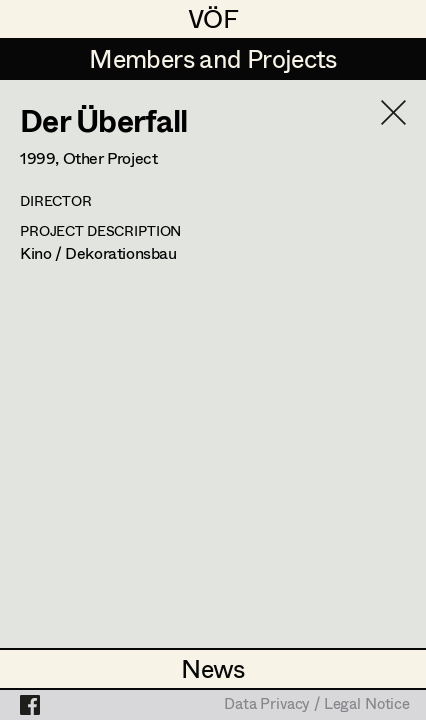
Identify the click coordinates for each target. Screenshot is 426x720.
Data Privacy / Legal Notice (317, 705)
